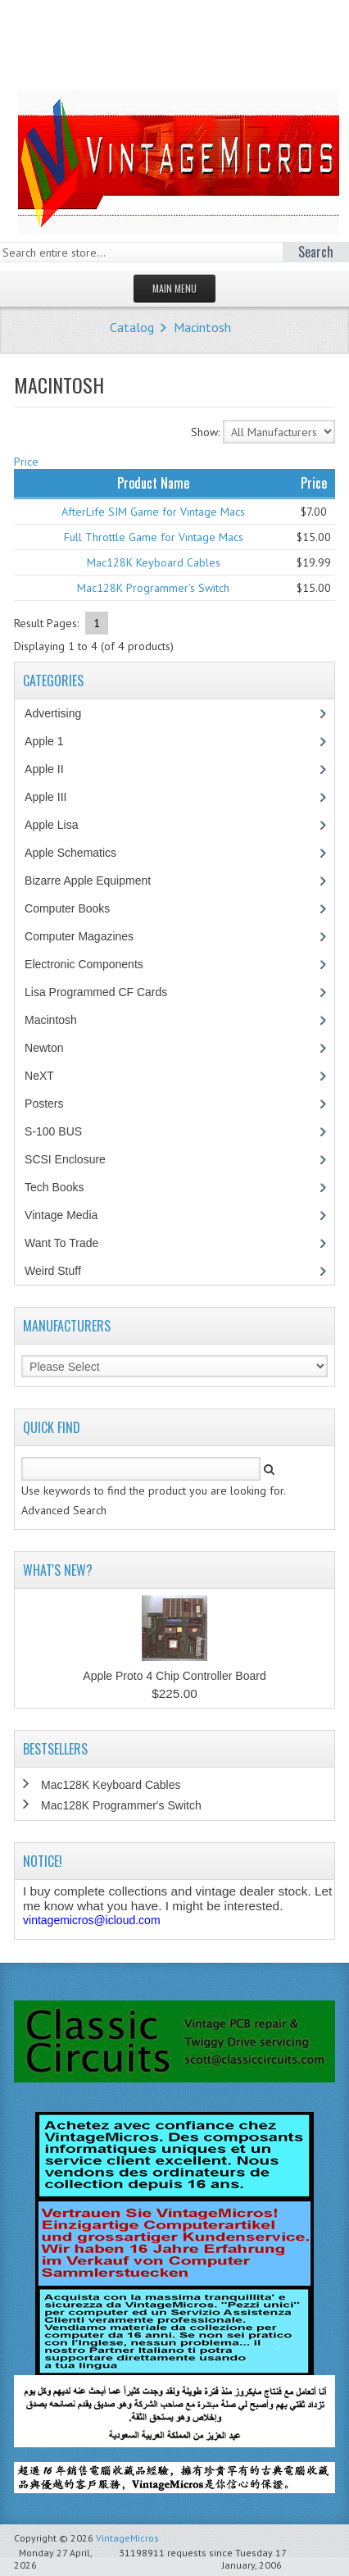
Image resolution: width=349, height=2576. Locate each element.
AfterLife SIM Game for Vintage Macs (153, 511)
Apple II (52, 769)
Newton (44, 1047)
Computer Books (79, 908)
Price (26, 461)
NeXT (39, 1075)
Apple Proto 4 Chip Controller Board (174, 1675)
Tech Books (66, 1187)
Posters (52, 1103)
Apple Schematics (79, 852)
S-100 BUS (62, 1131)
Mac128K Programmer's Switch (153, 587)
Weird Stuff (61, 1270)
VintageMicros (127, 2538)
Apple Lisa (63, 824)
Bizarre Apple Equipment (96, 880)
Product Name (153, 483)
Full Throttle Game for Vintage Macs (153, 537)
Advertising (61, 713)
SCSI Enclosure (74, 1159)
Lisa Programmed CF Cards (104, 992)
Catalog (132, 327)
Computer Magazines (91, 936)
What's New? (58, 1570)
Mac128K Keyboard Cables (153, 562)
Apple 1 (52, 741)
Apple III (54, 796)
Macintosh (202, 327)
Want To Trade (61, 1242)
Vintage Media (70, 1215)
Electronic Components (93, 964)
